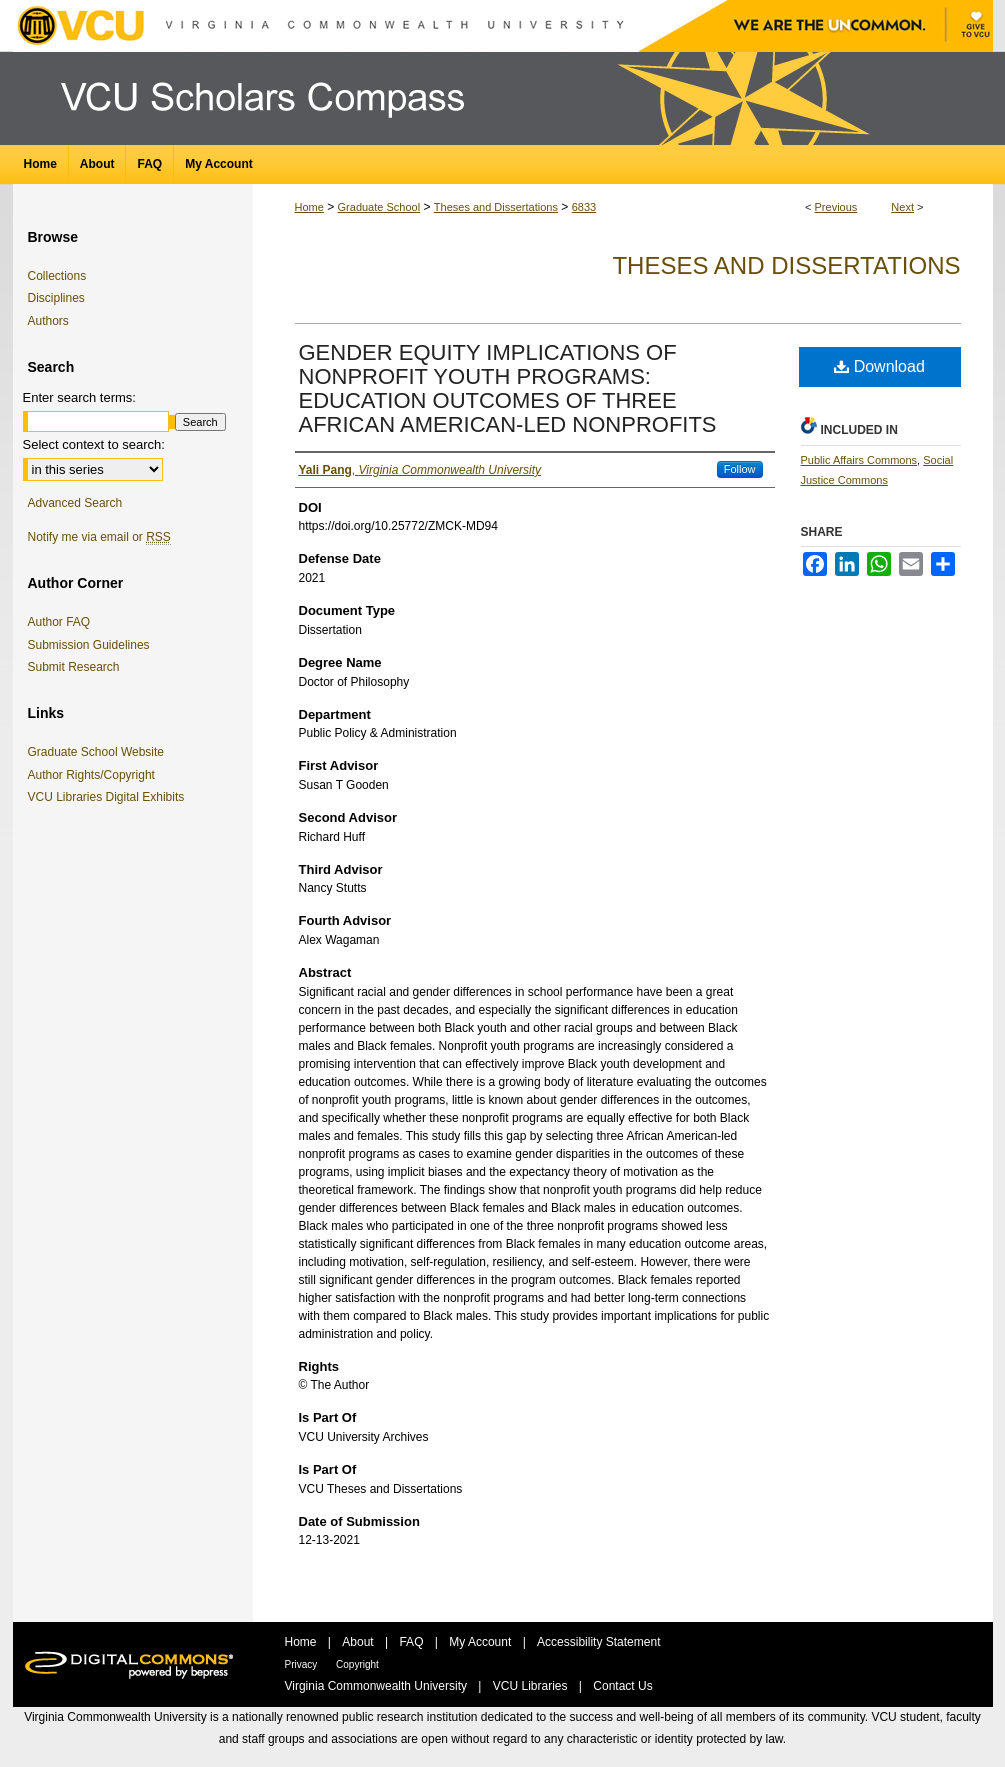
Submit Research (74, 667)
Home (309, 207)
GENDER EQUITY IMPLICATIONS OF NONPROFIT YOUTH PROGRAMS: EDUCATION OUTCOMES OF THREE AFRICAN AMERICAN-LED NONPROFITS (508, 388)
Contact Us (622, 1686)
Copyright (357, 1664)
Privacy (303, 1664)
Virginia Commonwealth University (378, 1686)
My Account (481, 1642)
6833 (584, 207)
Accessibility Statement (598, 1642)
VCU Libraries (532, 1686)
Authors (48, 321)
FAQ (412, 1642)
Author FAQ (59, 622)
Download (879, 366)
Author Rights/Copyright (95, 775)
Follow (740, 469)
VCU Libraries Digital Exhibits (110, 797)
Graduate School (379, 207)
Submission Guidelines (89, 645)
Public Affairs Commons (859, 460)
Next (902, 207)
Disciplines (56, 298)
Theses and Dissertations (496, 207)
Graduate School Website (100, 752)
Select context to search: (94, 444)
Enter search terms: (79, 397)
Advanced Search (75, 503)
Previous (836, 207)
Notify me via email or (99, 537)
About (359, 1642)
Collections (57, 276)
